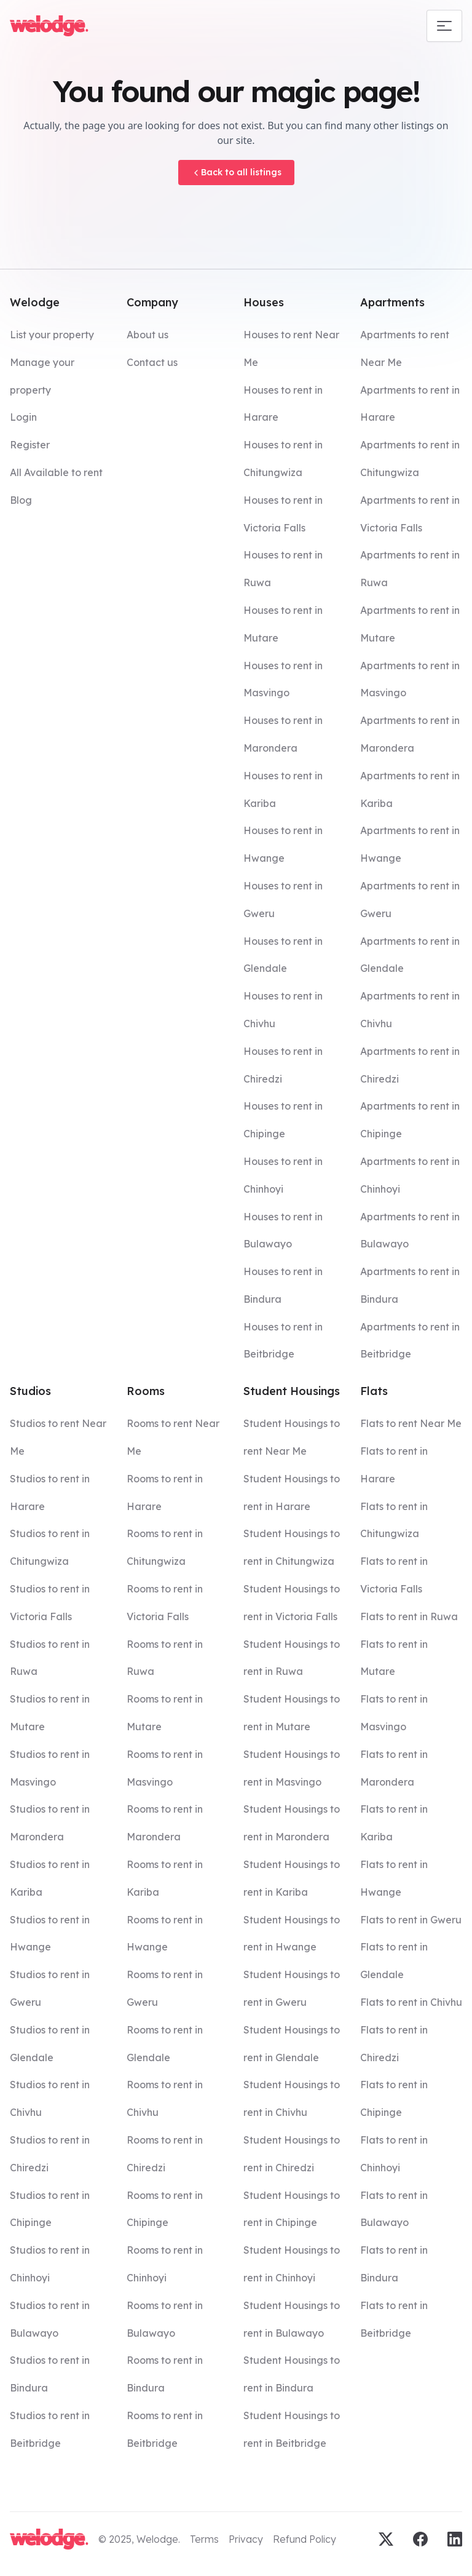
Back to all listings (236, 172)
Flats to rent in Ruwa (409, 1616)
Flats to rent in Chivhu (411, 2002)
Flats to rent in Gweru (411, 1920)
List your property (52, 334)
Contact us (152, 362)
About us (147, 334)
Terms (204, 2539)
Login (23, 417)
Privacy (246, 2539)
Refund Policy (304, 2539)
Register (30, 445)
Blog (21, 500)
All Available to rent (56, 472)
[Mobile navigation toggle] (444, 26)
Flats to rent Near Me (411, 1423)
